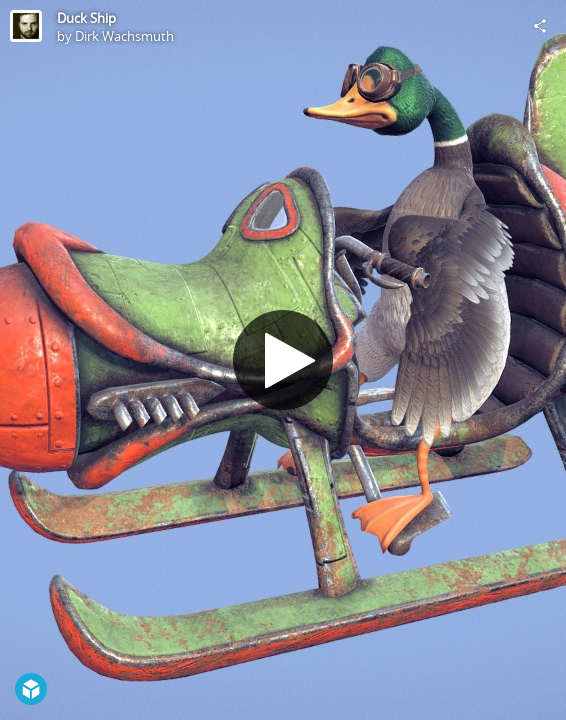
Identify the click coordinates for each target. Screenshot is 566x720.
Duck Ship (86, 18)
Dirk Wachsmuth (124, 36)
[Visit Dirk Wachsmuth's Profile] (26, 26)
